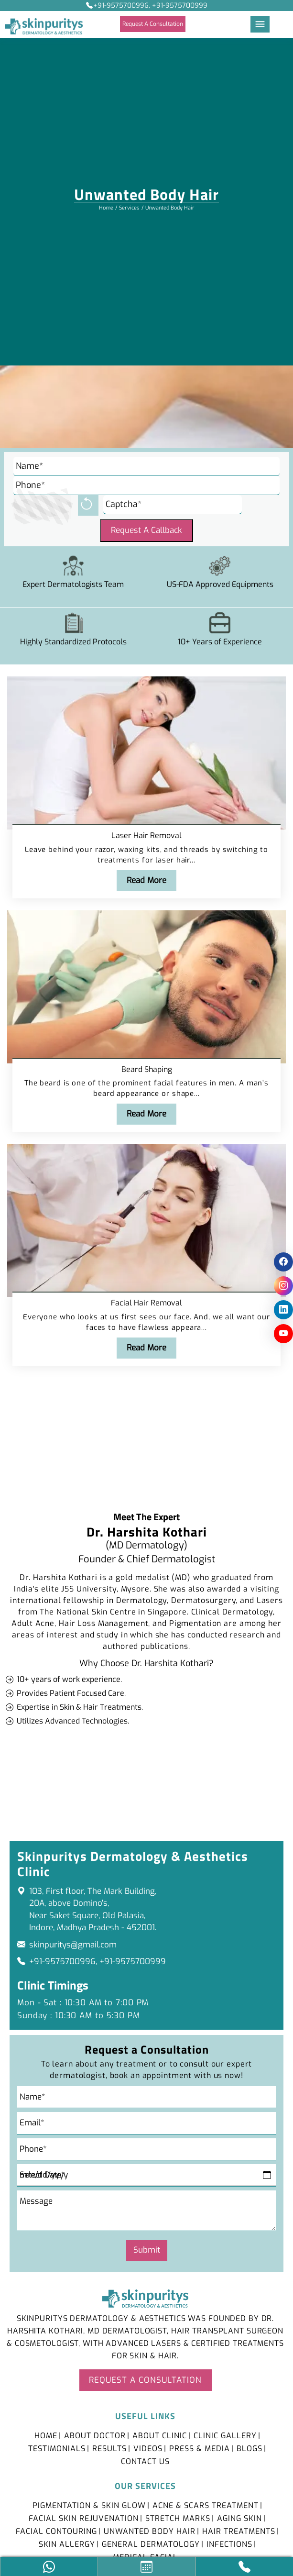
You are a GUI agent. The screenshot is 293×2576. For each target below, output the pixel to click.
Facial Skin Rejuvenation (84, 2517)
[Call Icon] (244, 2567)
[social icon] (283, 1261)
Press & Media (199, 2448)
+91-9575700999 (132, 1960)
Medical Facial (145, 2556)
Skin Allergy (67, 2543)
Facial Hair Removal (146, 1302)
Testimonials (57, 2448)
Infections (229, 2543)
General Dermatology (151, 2543)
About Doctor (95, 2435)
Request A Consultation (152, 24)
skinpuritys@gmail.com (73, 1943)
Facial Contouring (56, 2530)
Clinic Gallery (225, 2435)
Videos (148, 2448)
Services (129, 207)
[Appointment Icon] (146, 2567)
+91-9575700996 (62, 1960)
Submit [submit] (146, 2248)
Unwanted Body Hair (149, 2530)
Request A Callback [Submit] (146, 530)
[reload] (88, 505)
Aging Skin (239, 2517)
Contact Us (145, 2460)
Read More (146, 880)
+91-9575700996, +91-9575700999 (146, 5)
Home (106, 207)
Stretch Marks (177, 2517)
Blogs (249, 2448)
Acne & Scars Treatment (205, 2504)
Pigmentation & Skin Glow (89, 2504)
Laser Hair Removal (146, 836)
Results (109, 2448)
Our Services (145, 2484)
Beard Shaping (146, 1069)
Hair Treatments (238, 2530)
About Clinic (159, 2435)
